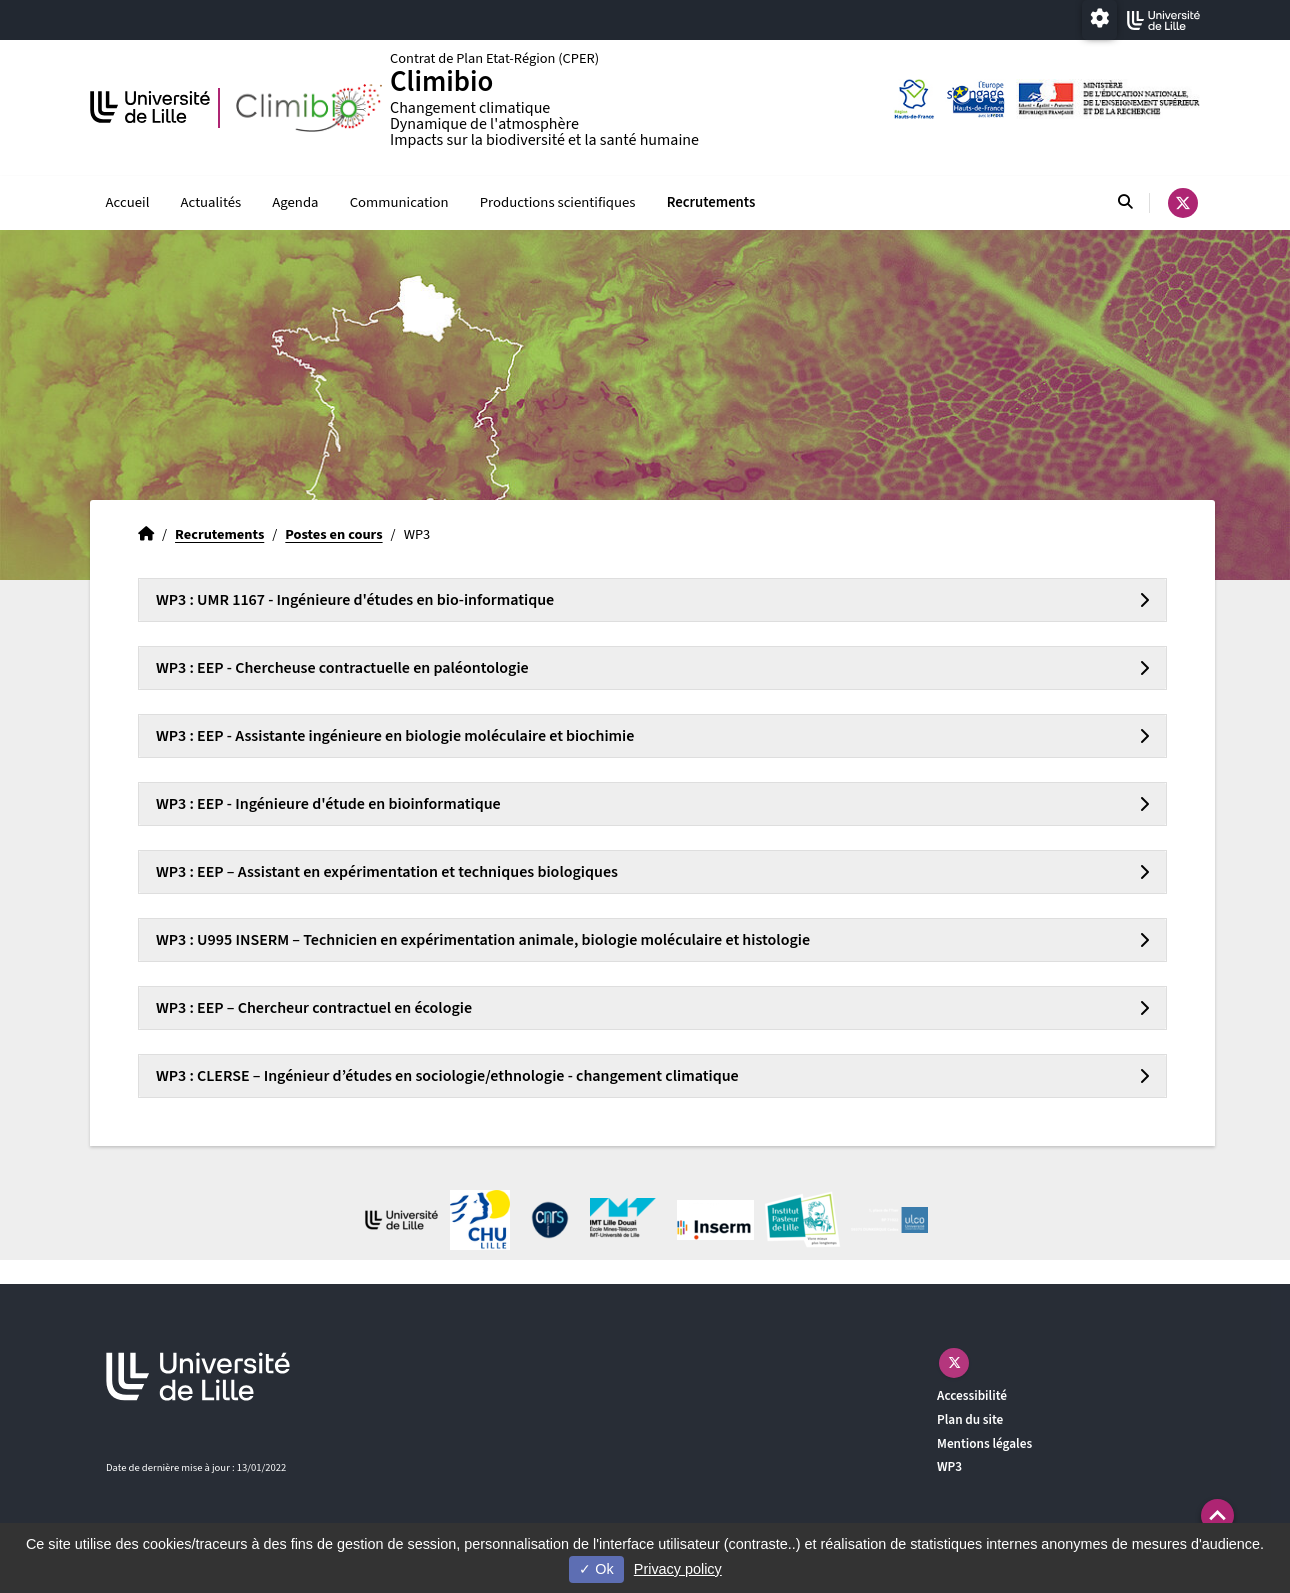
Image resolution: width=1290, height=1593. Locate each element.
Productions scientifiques (558, 202)
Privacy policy (678, 1569)
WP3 (949, 1466)
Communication (399, 202)
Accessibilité (972, 1395)
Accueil (128, 202)
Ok (596, 1569)
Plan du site (970, 1419)
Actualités (211, 202)
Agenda (295, 202)
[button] (1217, 1515)
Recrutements (711, 202)
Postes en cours (333, 534)
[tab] (652, 600)
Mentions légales (984, 1443)
